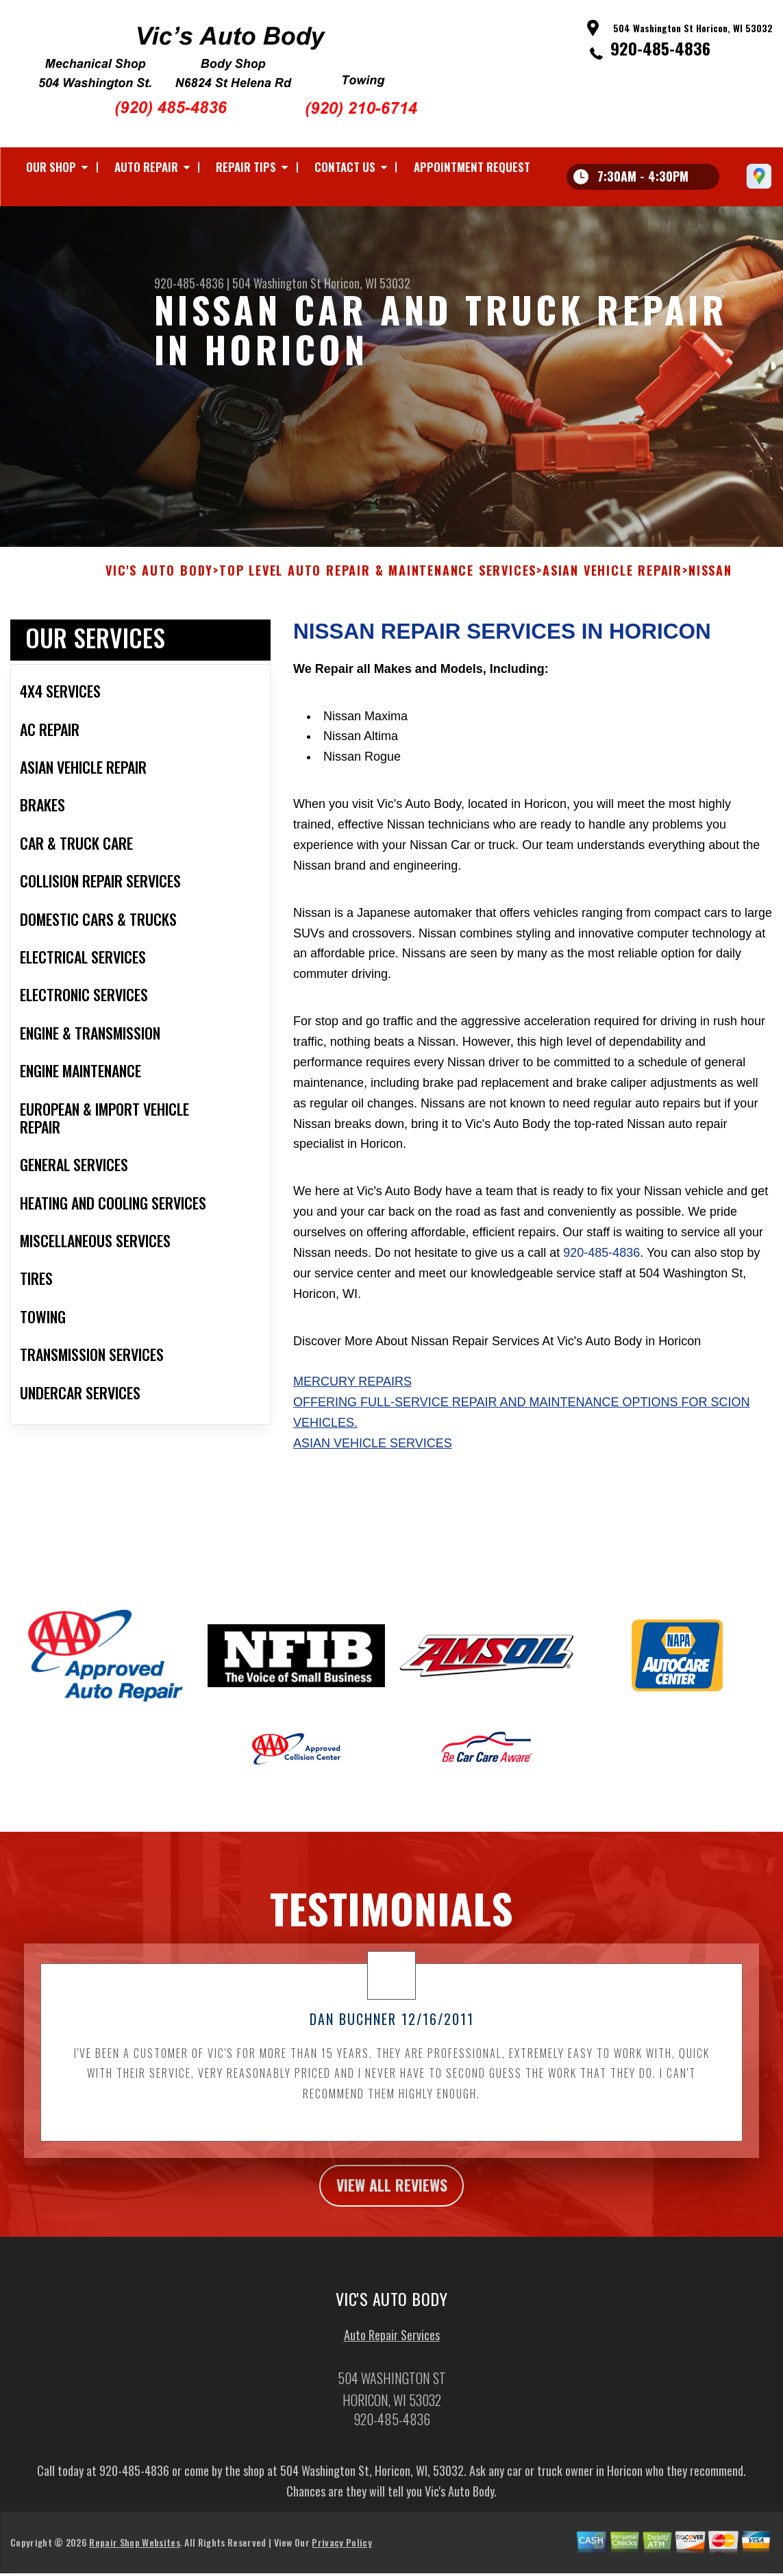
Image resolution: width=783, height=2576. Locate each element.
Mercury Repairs (352, 1390)
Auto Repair (146, 166)
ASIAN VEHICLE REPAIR (612, 579)
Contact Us (344, 166)
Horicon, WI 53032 (367, 283)
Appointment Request (472, 166)
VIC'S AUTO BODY (159, 579)
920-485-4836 (660, 48)
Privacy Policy (341, 2554)
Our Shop (51, 166)
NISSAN (710, 579)
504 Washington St (276, 283)
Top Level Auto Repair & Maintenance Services (377, 579)
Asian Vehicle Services (372, 1452)
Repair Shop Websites (134, 2554)
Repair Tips (246, 166)
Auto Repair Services (392, 2346)
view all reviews (391, 2195)
